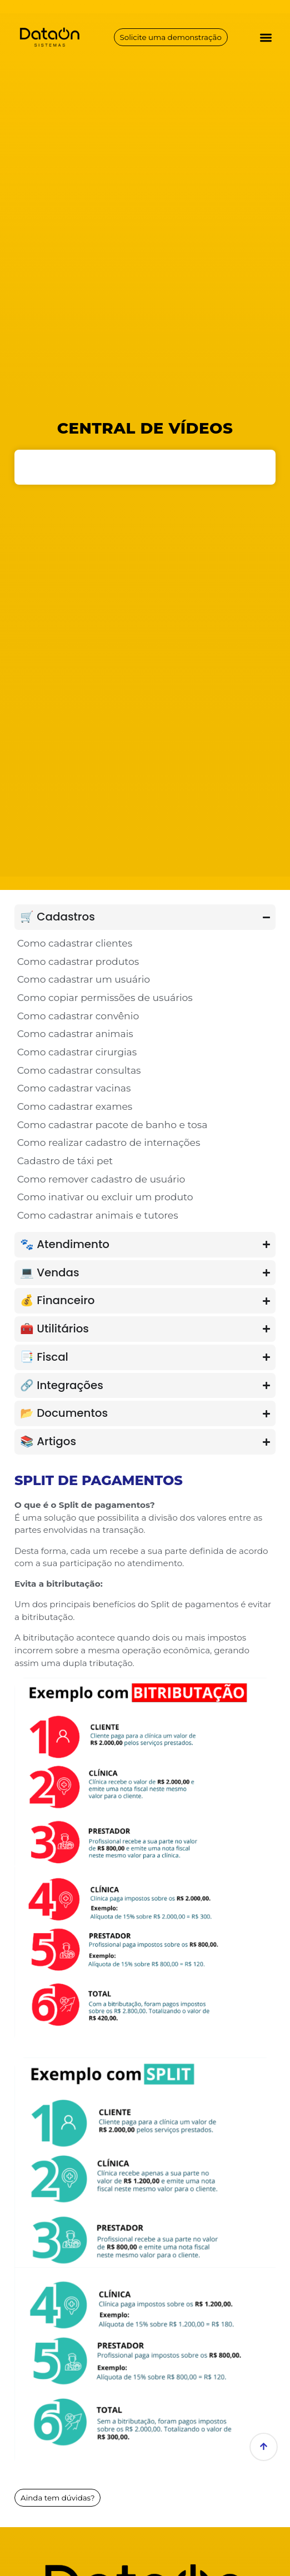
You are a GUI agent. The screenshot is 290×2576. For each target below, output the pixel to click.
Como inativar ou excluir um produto (105, 1197)
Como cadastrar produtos (78, 961)
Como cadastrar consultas (79, 1070)
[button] (266, 37)
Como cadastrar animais (75, 1033)
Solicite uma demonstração (170, 37)
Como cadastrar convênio (78, 1016)
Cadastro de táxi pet (65, 1160)
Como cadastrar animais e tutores (97, 1215)
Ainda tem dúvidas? (59, 2498)
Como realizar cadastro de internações (109, 1142)
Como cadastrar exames (74, 1106)
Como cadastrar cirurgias (77, 1052)
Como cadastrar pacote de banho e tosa (112, 1124)
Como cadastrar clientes (74, 943)
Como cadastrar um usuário (83, 979)
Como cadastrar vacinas (74, 1088)
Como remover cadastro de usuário (101, 1179)
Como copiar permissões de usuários (105, 997)
